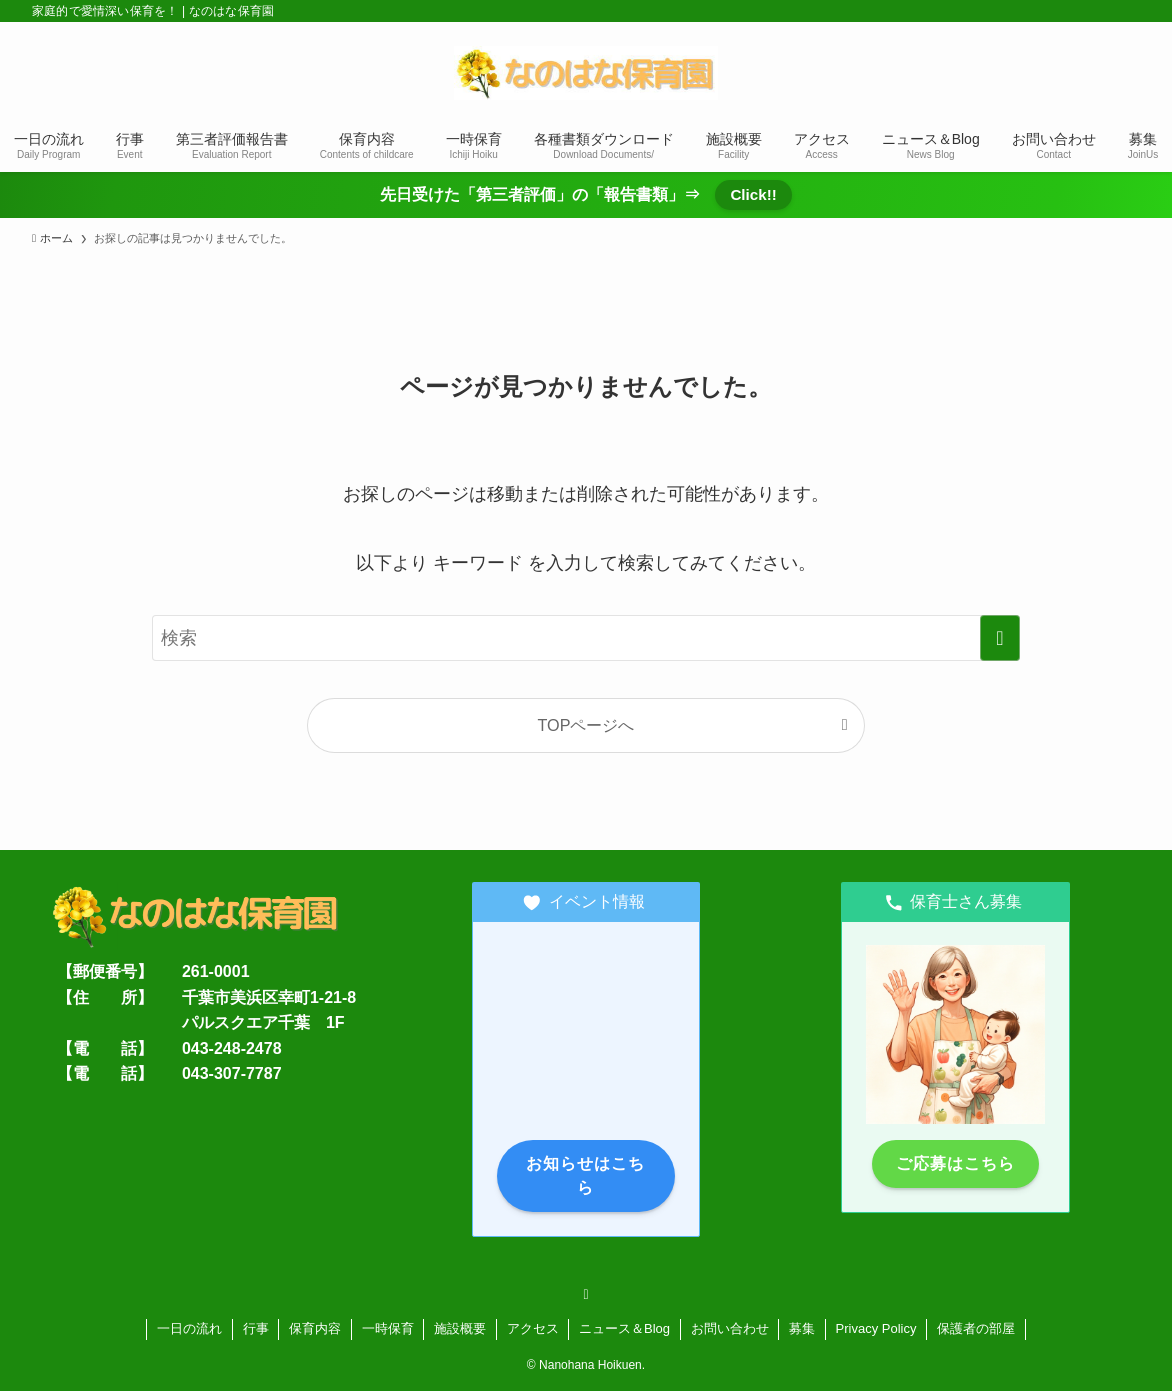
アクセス (533, 1328)
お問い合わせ (730, 1328)
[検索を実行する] (1000, 638)
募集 (802, 1328)
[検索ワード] (586, 638)
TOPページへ (586, 725)
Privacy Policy (876, 1328)
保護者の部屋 (976, 1328)
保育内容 (315, 1328)
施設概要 (460, 1328)
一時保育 (388, 1328)
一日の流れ (189, 1328)
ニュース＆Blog (624, 1328)
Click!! (753, 194)
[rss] (586, 1294)
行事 (256, 1328)
